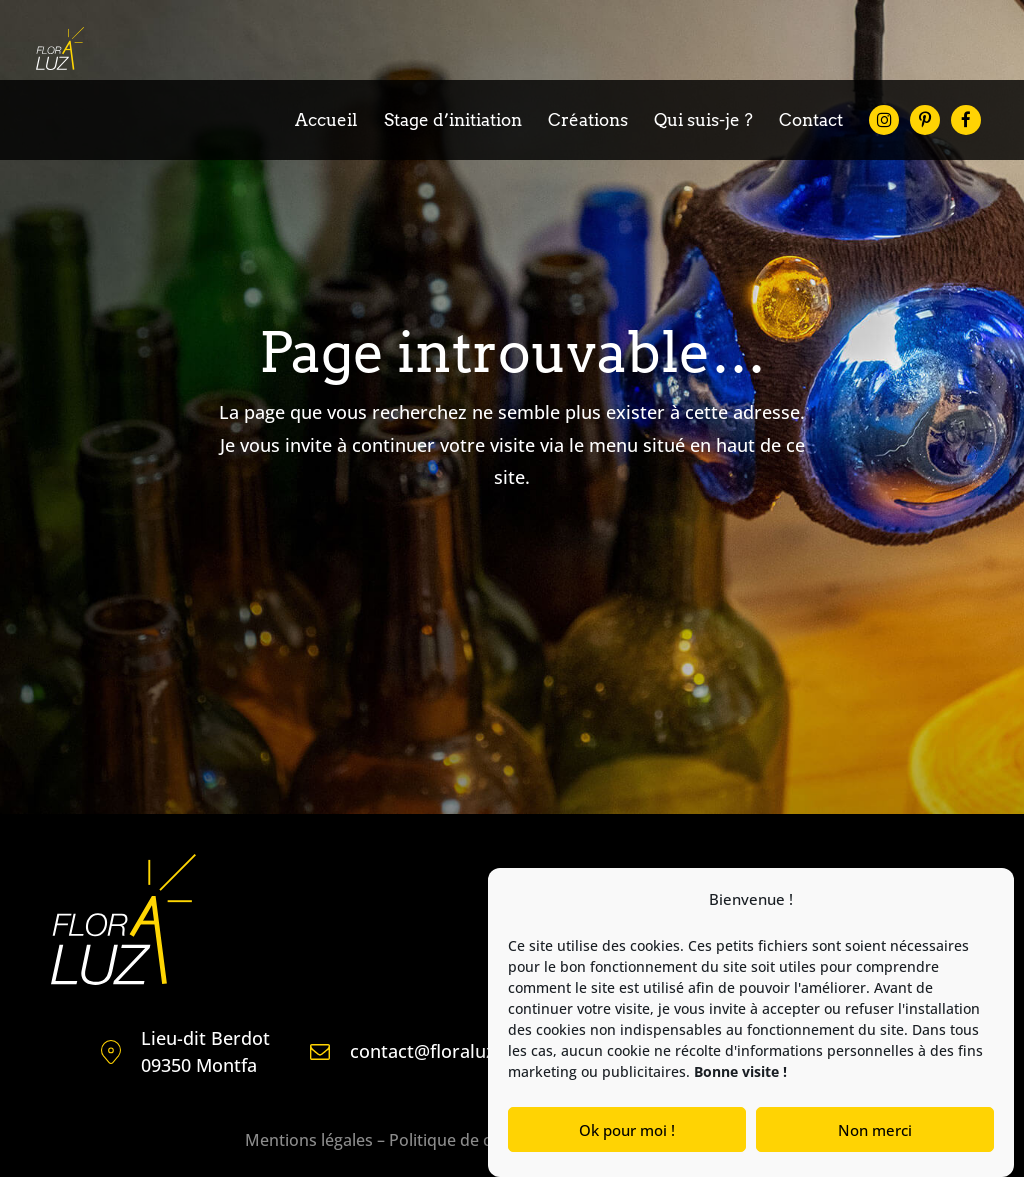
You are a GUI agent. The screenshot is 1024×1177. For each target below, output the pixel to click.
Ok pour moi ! (627, 1130)
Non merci (875, 1130)
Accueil (326, 121)
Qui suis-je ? (703, 121)
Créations (588, 121)
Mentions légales (309, 1140)
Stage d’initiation (453, 121)
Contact (811, 121)
